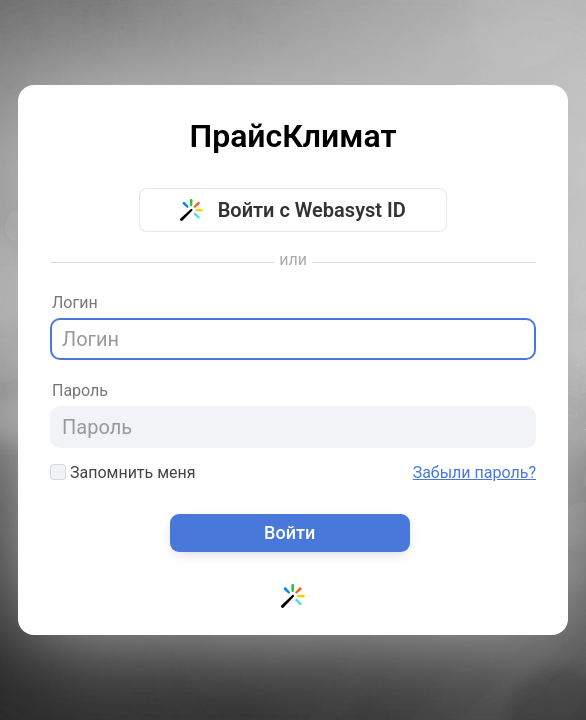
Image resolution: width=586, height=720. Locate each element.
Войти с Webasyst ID (293, 210)
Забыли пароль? (474, 473)
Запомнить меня (123, 472)
